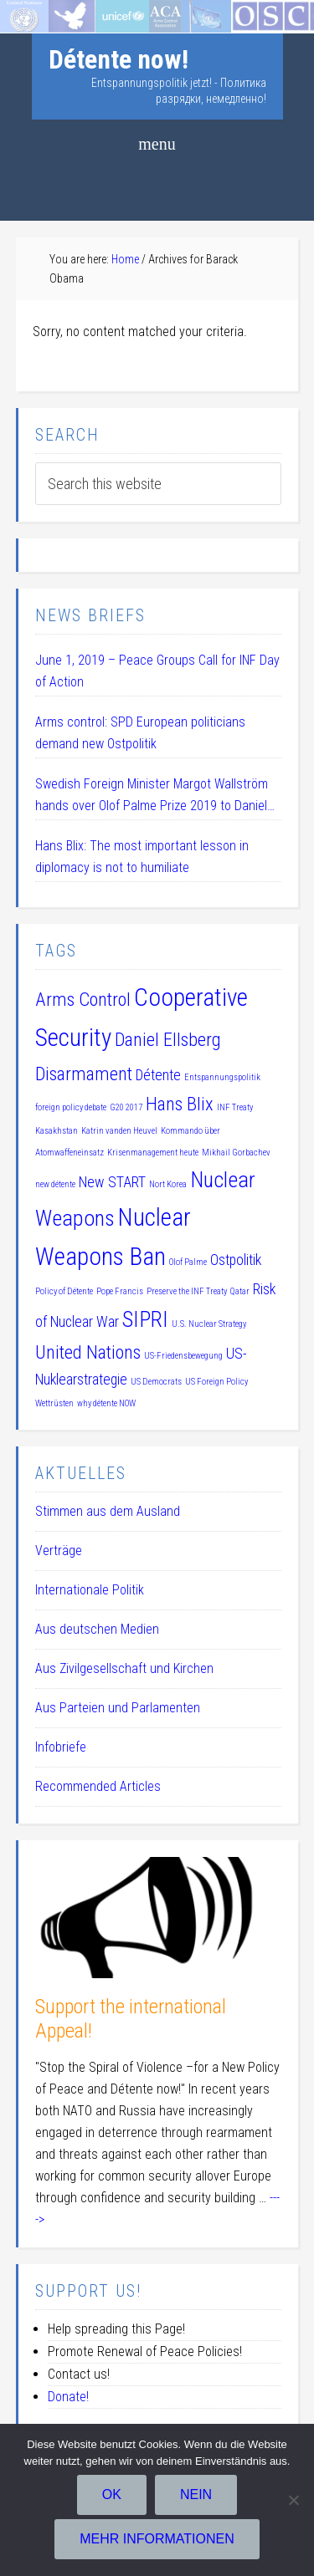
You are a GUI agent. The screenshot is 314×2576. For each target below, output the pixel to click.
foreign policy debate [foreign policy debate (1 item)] (70, 1107)
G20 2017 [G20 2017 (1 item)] (126, 1107)
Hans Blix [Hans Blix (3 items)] (180, 1104)
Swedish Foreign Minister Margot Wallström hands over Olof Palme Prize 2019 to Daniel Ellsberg (151, 796)
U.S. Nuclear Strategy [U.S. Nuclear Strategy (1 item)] (209, 1324)
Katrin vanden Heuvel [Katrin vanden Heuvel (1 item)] (119, 1130)
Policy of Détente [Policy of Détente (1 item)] (64, 1291)
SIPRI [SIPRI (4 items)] (145, 1319)
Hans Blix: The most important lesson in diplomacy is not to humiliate (142, 856)
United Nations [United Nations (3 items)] (88, 1352)
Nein (196, 2494)
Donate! (68, 2397)
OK (111, 2494)
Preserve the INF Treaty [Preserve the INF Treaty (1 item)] (187, 1291)
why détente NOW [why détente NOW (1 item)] (106, 1403)
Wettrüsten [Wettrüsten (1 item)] (54, 1403)
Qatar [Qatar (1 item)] (240, 1291)
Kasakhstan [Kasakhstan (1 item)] (56, 1130)
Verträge (58, 1550)
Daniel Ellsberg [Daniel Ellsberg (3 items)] (168, 1039)
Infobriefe (60, 1747)
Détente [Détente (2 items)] (158, 1075)
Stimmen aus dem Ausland (107, 1511)
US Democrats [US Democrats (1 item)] (156, 1381)
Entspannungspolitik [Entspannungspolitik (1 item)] (222, 1077)
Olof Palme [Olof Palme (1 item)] (188, 1262)
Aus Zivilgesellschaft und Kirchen (124, 1668)
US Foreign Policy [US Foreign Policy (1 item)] (216, 1381)
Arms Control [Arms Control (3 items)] (83, 999)
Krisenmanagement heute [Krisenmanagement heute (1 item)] (152, 1152)
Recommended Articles (98, 1786)
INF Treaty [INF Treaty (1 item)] (235, 1107)
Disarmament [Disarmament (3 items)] (83, 1073)
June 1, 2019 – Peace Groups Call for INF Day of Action (157, 671)
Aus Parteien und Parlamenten (117, 1708)
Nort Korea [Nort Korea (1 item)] (168, 1184)
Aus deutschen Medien (97, 1629)
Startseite (27, 10)
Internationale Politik (89, 1590)
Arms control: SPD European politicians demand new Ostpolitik (140, 733)
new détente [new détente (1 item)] (55, 1184)
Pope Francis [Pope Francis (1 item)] (119, 1291)
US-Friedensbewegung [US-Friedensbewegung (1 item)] (183, 1355)
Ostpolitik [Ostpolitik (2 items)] (235, 1260)
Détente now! (118, 59)
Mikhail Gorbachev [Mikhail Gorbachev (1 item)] (236, 1152)
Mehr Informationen (157, 2539)
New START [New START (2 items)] (112, 1182)
